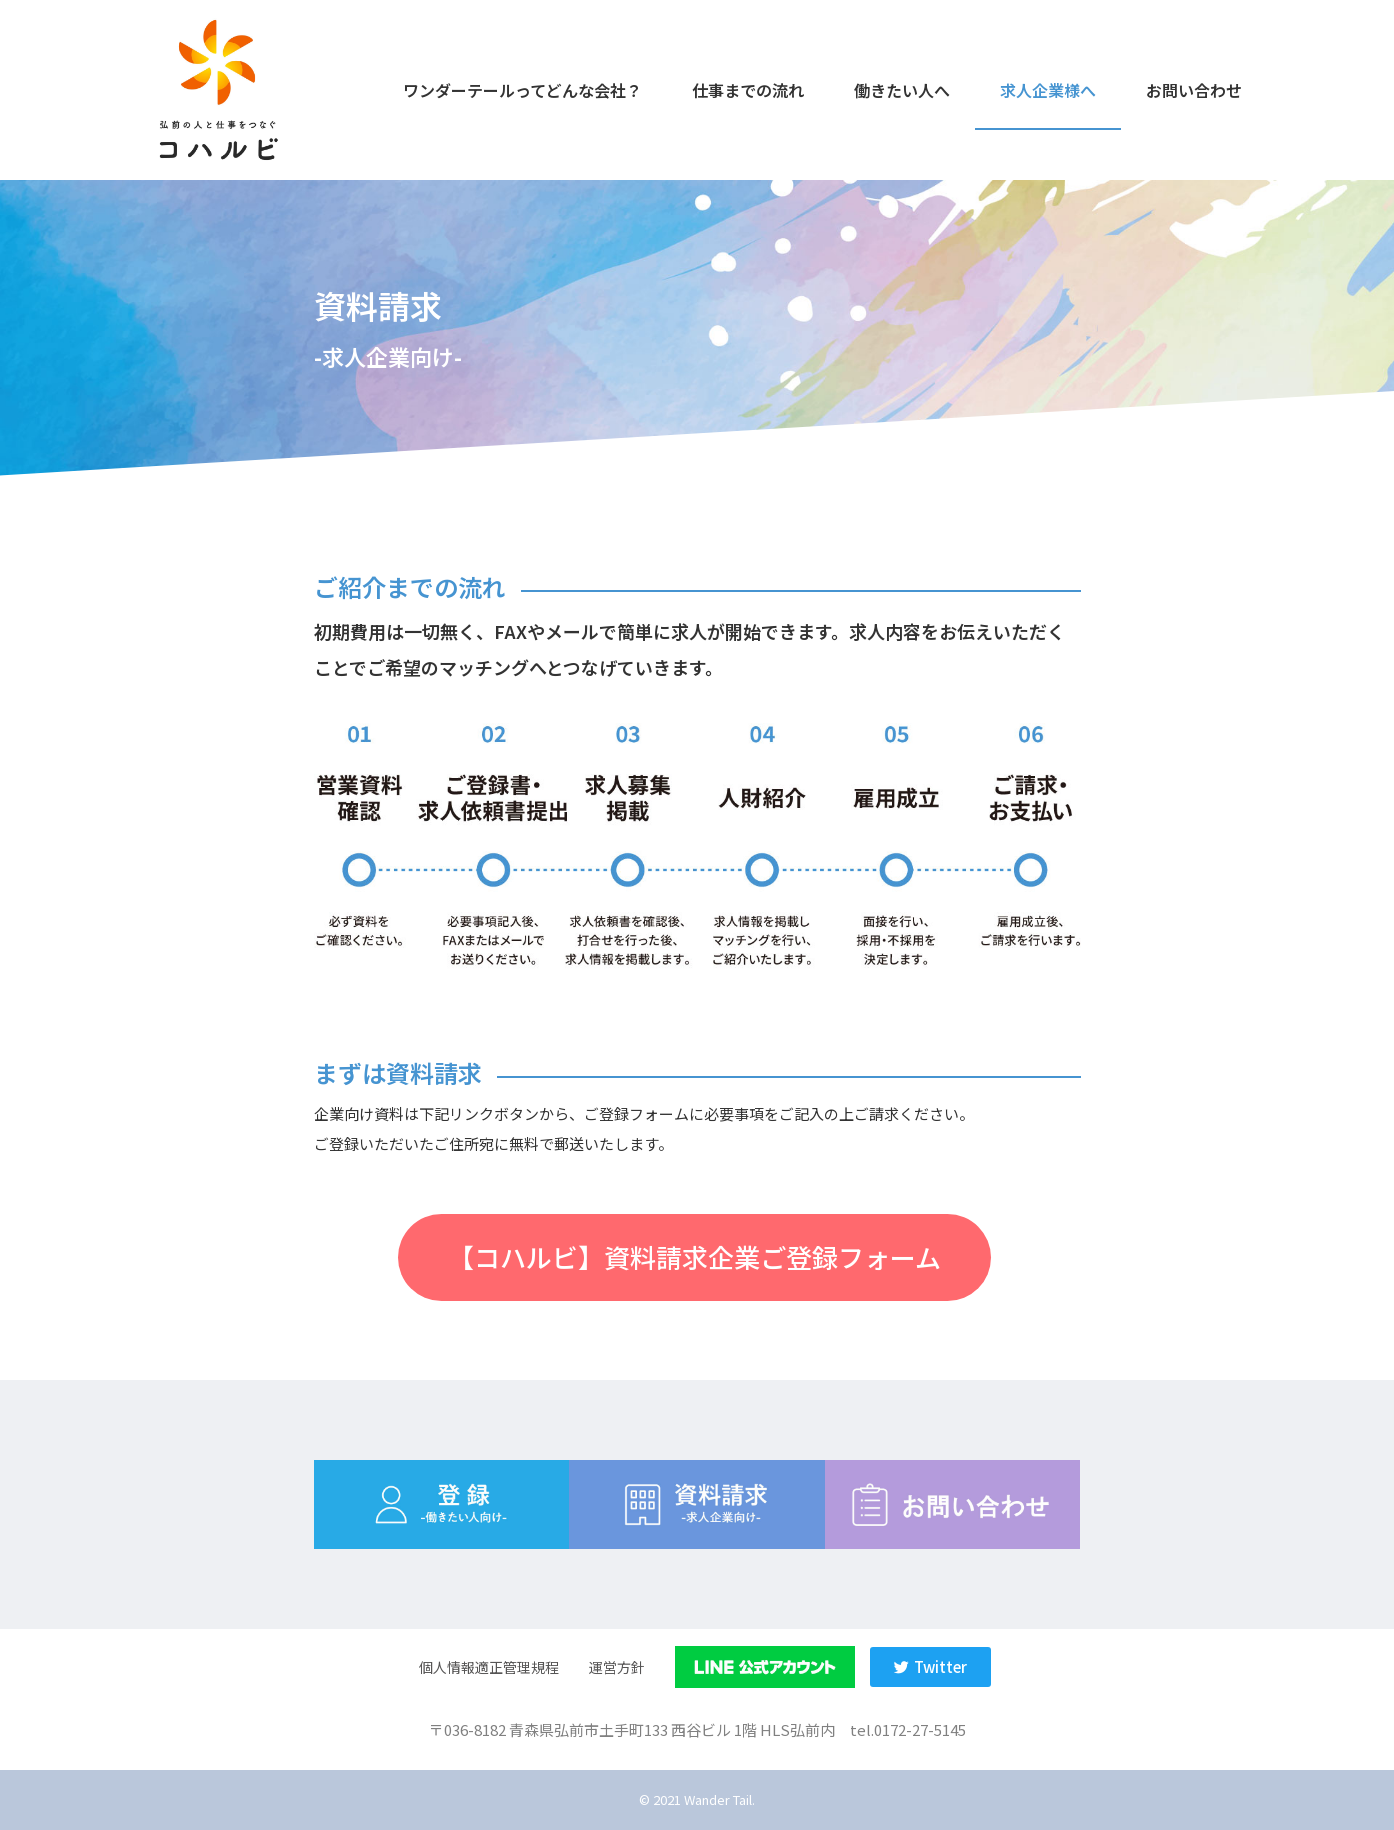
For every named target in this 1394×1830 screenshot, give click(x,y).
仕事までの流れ (748, 90)
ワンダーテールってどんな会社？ (522, 90)
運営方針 (617, 1667)
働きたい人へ (902, 90)
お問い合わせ (1194, 90)
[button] (694, 1257)
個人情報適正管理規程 (489, 1667)
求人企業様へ (1048, 90)
